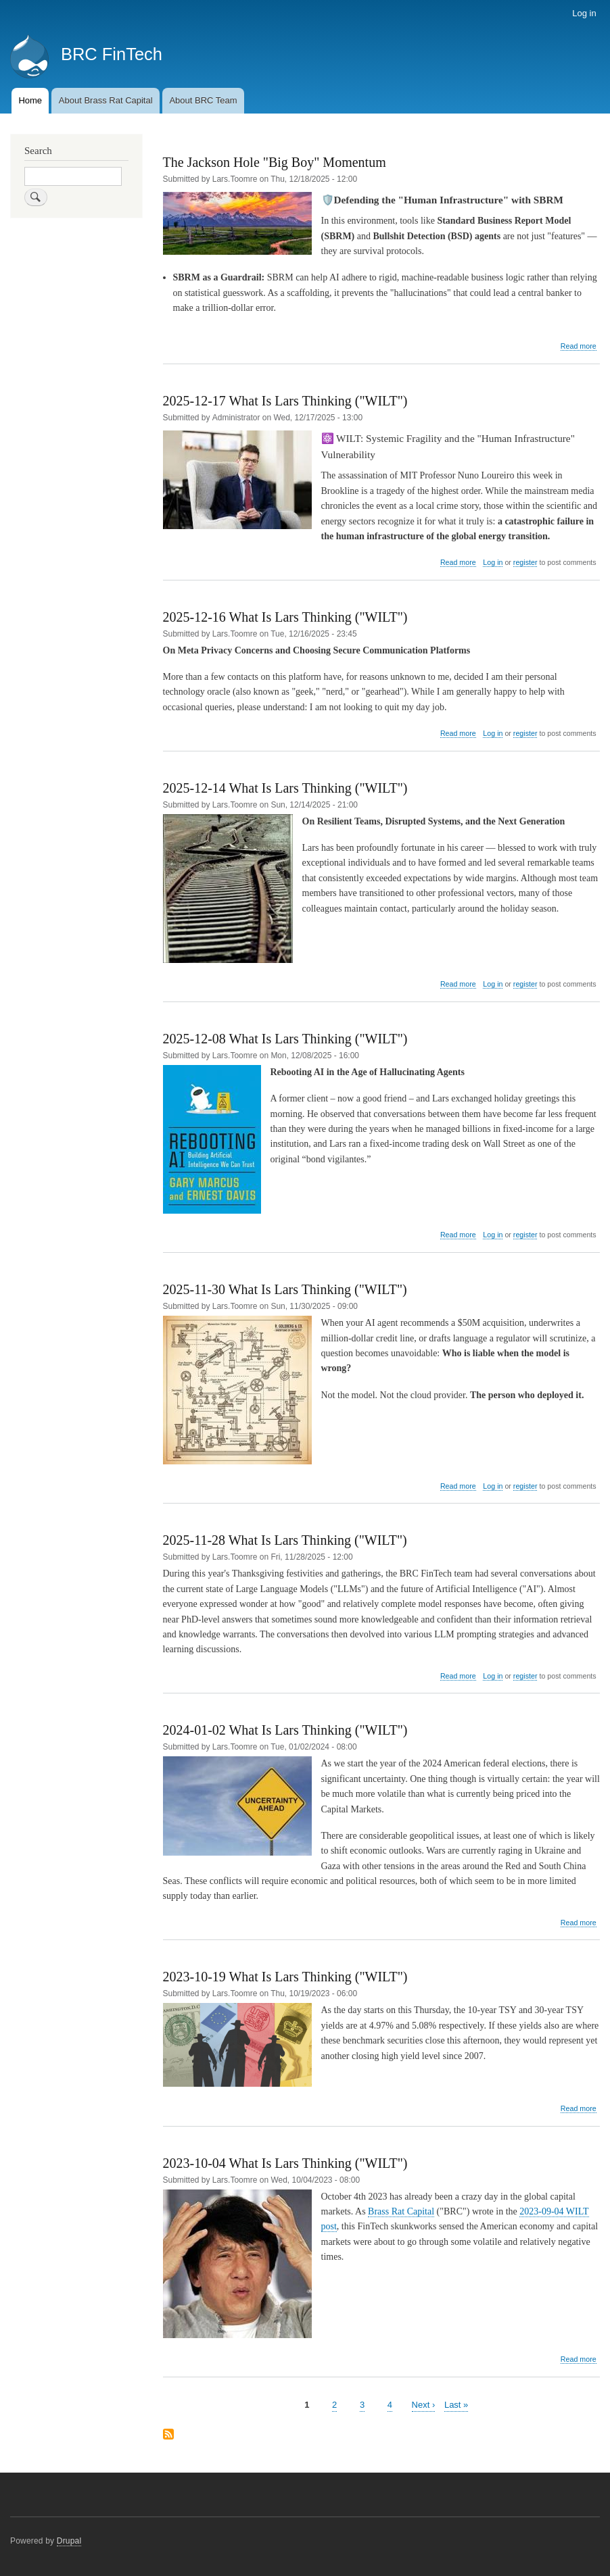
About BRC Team (203, 100)
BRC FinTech (111, 54)
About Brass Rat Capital (106, 100)
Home (30, 100)
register (525, 562)
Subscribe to (168, 2435)
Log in (584, 13)
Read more (578, 346)
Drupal (69, 2541)
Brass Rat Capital (401, 2211)
